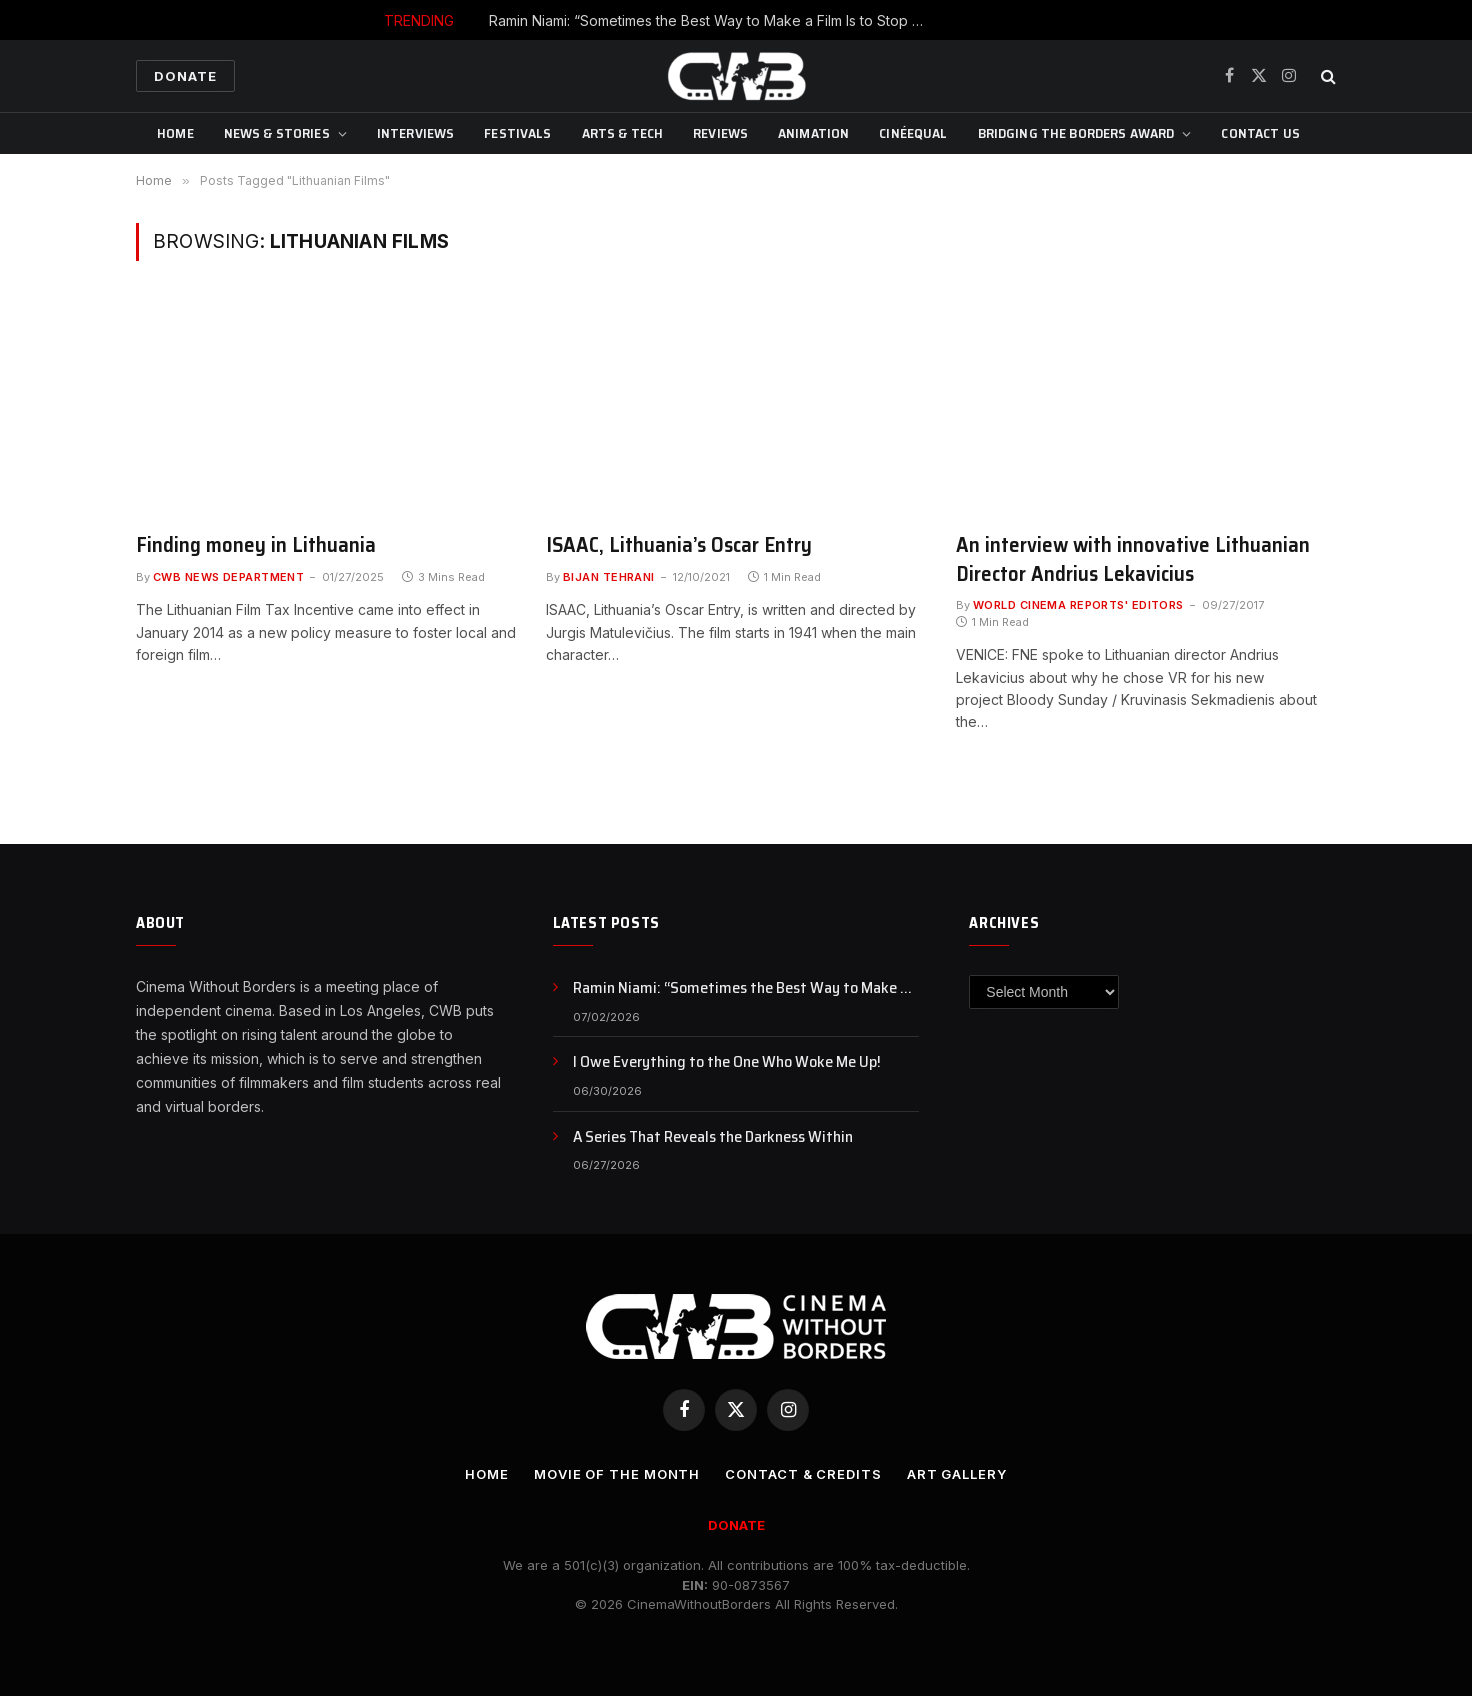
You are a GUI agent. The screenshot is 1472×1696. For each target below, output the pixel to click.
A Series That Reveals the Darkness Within (713, 1137)
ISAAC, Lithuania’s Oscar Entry (679, 545)
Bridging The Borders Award (1076, 133)
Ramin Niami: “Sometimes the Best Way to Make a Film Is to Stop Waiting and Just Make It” (714, 20)
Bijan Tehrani (609, 577)
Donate (185, 76)
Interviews (415, 133)
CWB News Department (228, 577)
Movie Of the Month (617, 1474)
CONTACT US (1260, 133)
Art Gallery (957, 1474)
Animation (813, 133)
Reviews (720, 133)
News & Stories (277, 133)
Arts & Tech (623, 133)
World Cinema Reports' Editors (1078, 605)
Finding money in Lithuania (256, 545)
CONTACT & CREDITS (803, 1474)
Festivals (517, 133)
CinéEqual (913, 133)
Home (175, 133)
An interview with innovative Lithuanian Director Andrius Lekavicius (1133, 559)
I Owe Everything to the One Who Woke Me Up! (727, 1062)
